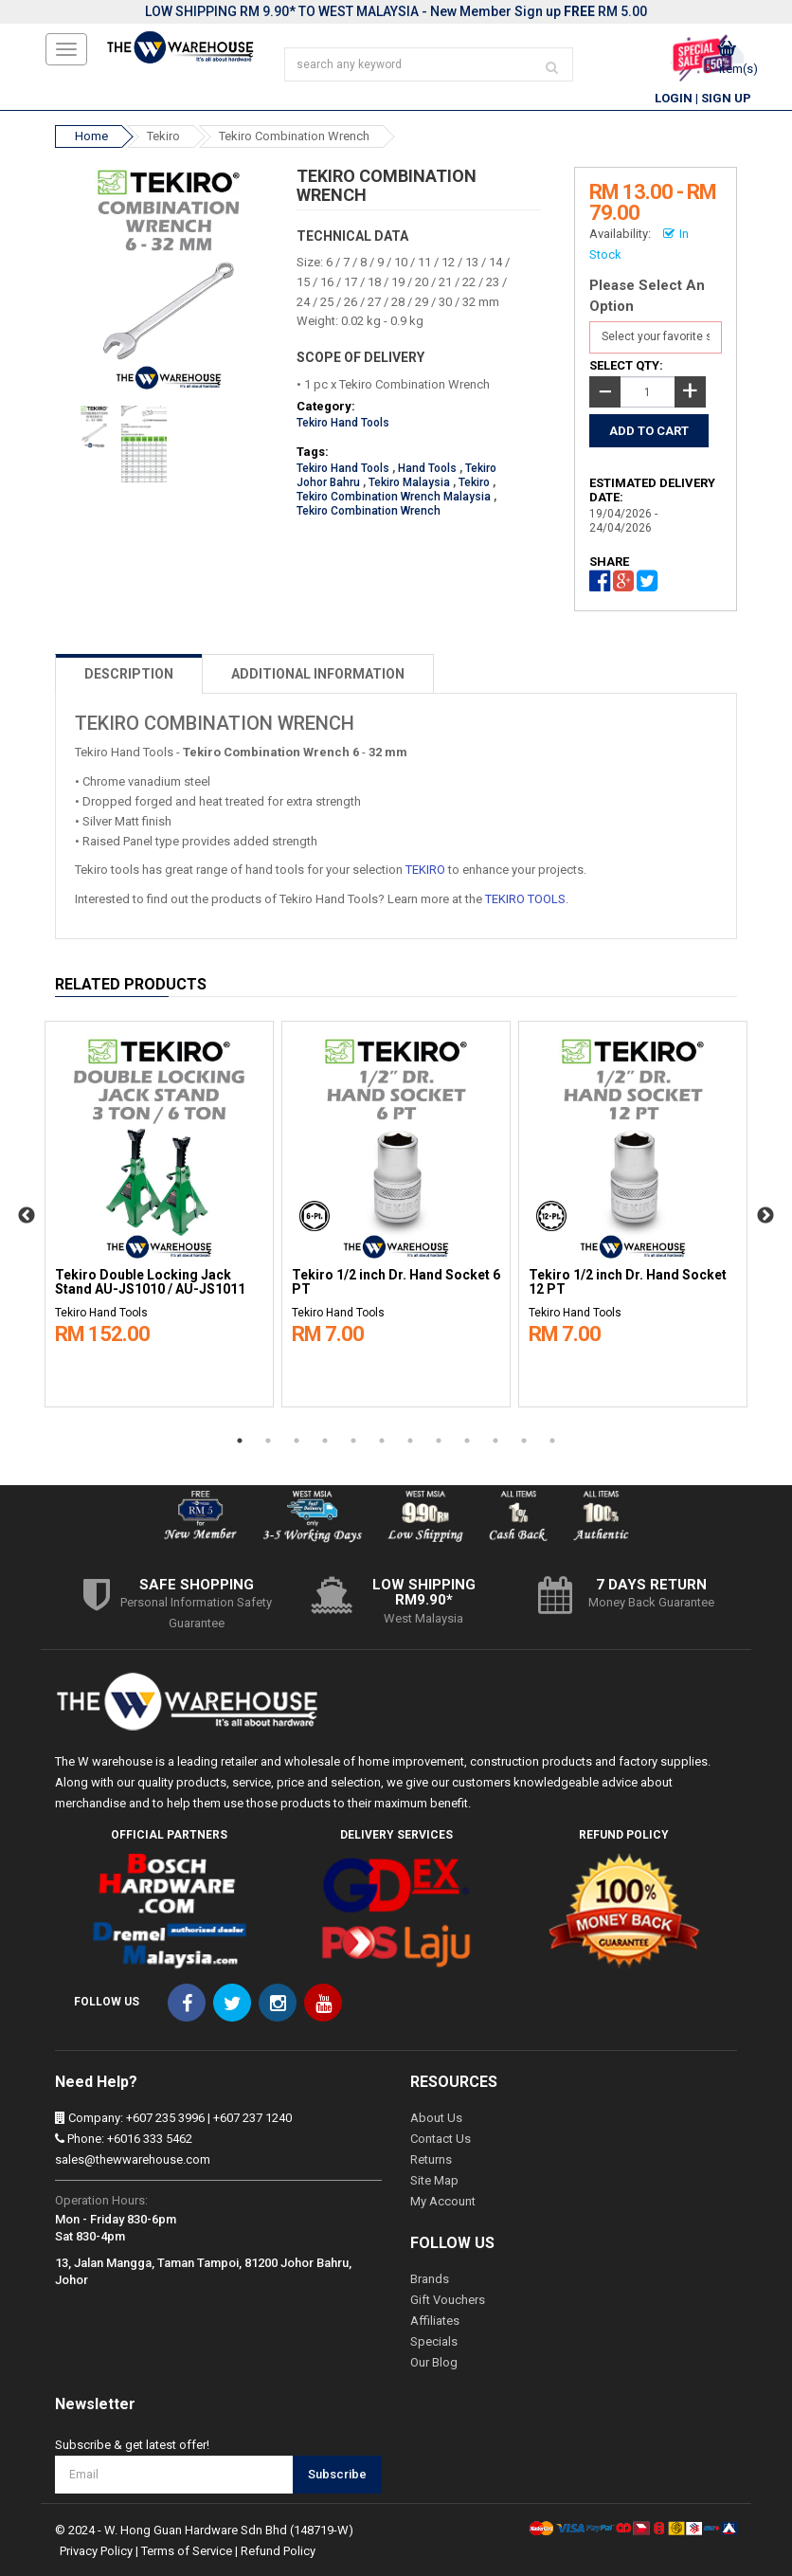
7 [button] (410, 1440)
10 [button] (495, 1440)
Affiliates (434, 2320)
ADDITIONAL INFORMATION (318, 673)
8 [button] (438, 1440)
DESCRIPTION (128, 673)
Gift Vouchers (447, 2300)
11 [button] (523, 1440)
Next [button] (765, 1215)
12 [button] (552, 1440)
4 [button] (324, 1440)
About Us (436, 2118)
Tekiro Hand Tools (343, 422)
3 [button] (296, 1440)
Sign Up (726, 98)
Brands (429, 2279)
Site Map (434, 2180)
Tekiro (163, 136)
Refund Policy (278, 2551)
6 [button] (381, 1440)
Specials (434, 2341)
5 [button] (353, 1440)
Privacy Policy (96, 2551)
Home (91, 136)
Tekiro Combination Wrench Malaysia (394, 496)
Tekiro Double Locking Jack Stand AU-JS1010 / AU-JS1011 (150, 1282)
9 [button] (467, 1440)
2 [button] (268, 1440)
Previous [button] (26, 1215)
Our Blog (434, 2362)
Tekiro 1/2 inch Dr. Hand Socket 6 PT (396, 1282)
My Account (443, 2201)
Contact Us (440, 2139)
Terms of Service (186, 2551)
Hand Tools (427, 468)
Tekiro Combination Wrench (294, 136)
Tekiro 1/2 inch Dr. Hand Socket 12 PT (628, 1282)
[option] (159, 1209)
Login (674, 98)
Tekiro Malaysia (409, 482)
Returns (431, 2159)
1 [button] (239, 1440)
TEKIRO (425, 869)
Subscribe (337, 2474)
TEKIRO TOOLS (525, 899)
